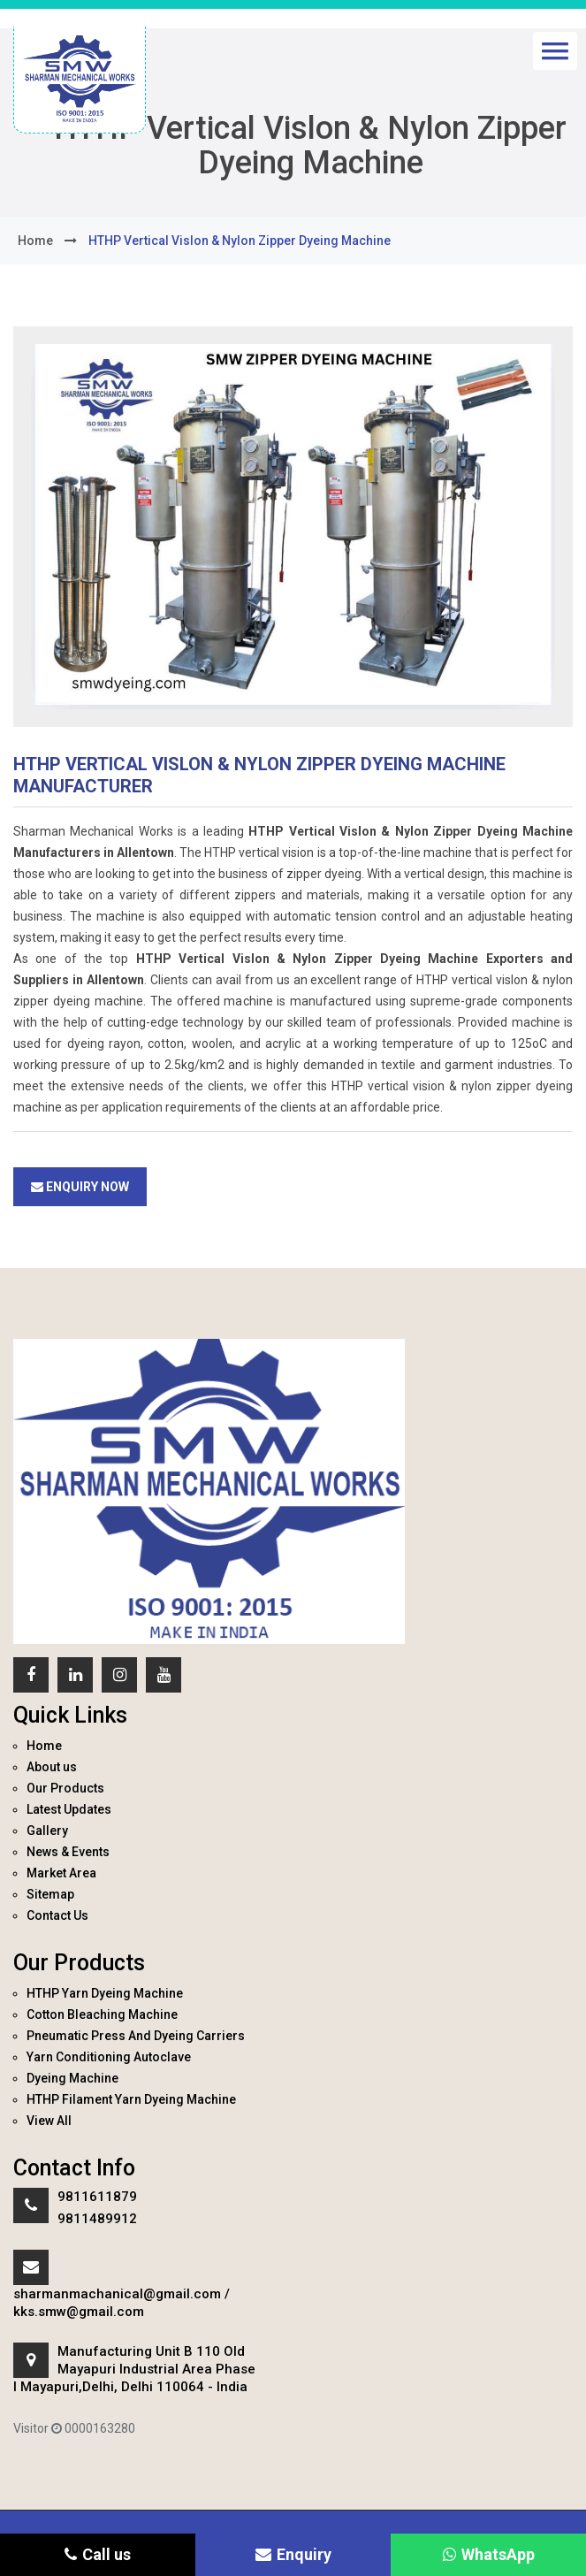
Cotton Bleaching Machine (102, 2014)
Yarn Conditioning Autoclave (109, 2057)
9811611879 (97, 2197)
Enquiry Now (80, 1187)
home (35, 240)
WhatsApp (489, 2554)
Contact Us (57, 1915)
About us (52, 1767)
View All (49, 2121)
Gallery (47, 1830)
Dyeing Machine (72, 2078)
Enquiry (293, 2554)
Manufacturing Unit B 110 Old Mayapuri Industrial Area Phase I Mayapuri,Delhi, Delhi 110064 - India (134, 2369)
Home (44, 1746)
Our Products (65, 1788)
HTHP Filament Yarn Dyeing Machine (131, 2099)
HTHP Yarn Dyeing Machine (105, 1993)
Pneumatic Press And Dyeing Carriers (136, 2036)
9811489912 (97, 2219)
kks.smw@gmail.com (78, 2312)
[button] (555, 51)
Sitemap (50, 1894)
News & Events (68, 1852)
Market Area (61, 1873)
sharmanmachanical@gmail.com (117, 2294)
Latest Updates (69, 1809)
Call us (98, 2554)
